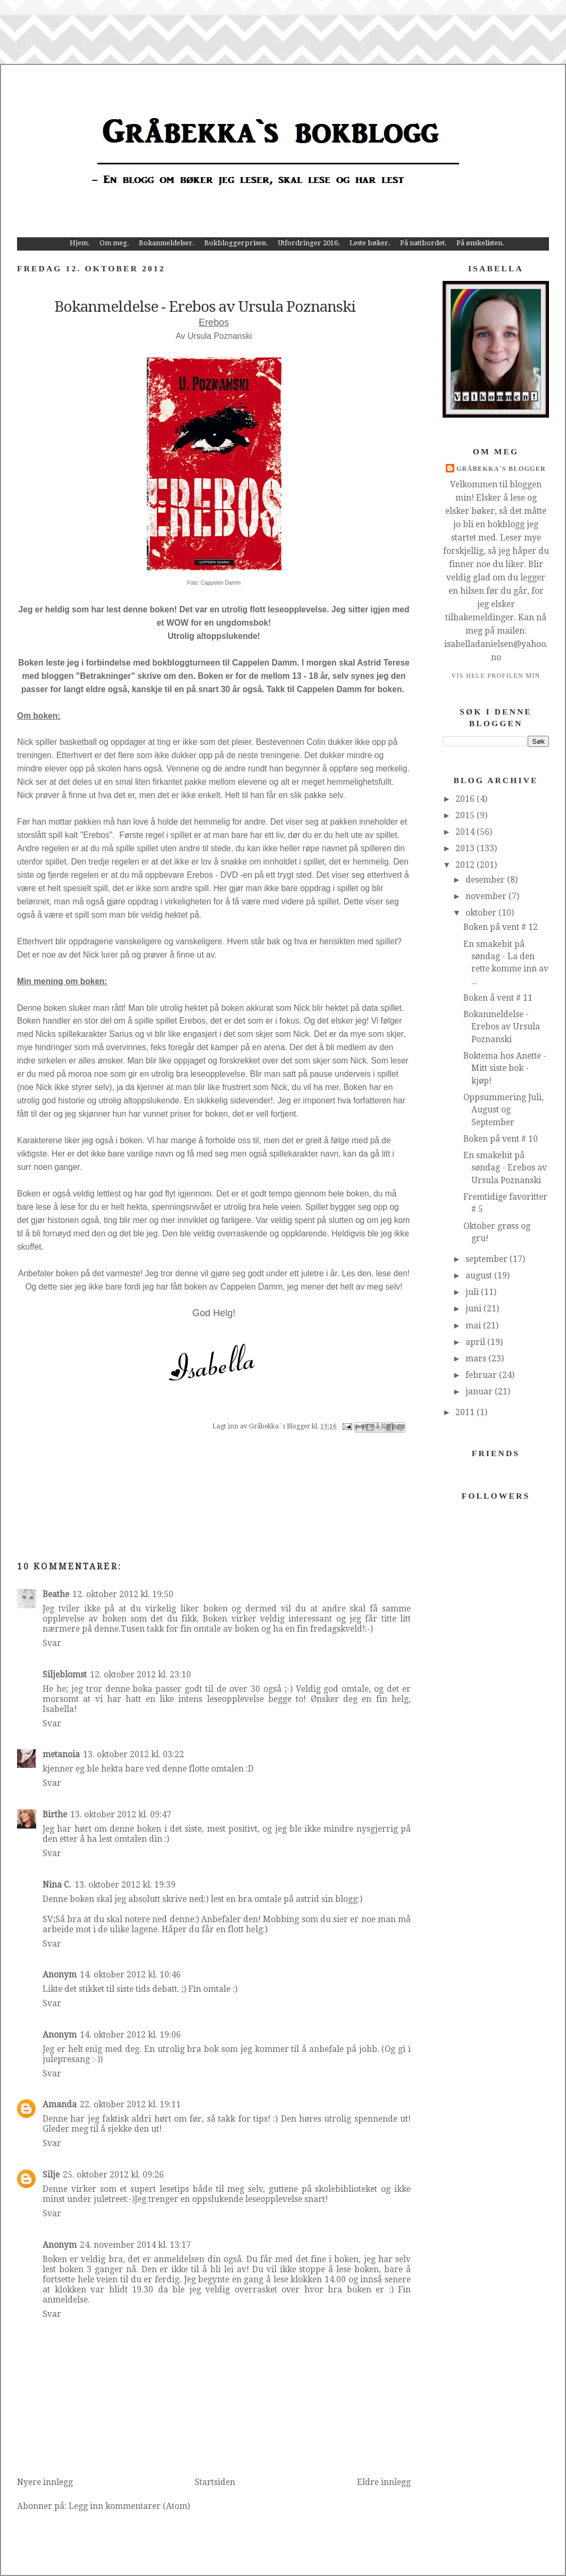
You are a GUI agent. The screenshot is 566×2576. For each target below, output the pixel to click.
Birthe (55, 1814)
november (487, 896)
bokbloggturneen (186, 662)
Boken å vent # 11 (497, 998)
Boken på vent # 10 (500, 1139)
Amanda (60, 2104)
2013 (466, 848)
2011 (466, 1412)
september (487, 1259)
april (476, 1342)
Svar (52, 1643)
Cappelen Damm (220, 583)
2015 (466, 815)
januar (480, 1391)
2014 (466, 832)
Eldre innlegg (384, 2482)
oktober (481, 913)
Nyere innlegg (45, 2482)
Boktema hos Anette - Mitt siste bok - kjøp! (504, 1068)
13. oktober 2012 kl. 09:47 (120, 1814)
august (479, 1275)
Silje (51, 2175)
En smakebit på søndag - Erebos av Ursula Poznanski (505, 1167)
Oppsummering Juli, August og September (503, 1109)
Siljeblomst (65, 1674)
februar (482, 1375)
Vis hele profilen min (495, 675)
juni (474, 1308)
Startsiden (215, 2482)
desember (486, 880)
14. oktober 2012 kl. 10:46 (130, 1975)
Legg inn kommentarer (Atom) (129, 2506)
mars (476, 1358)
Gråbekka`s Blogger (501, 468)
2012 (466, 865)
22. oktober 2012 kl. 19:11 (130, 2104)
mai (474, 1325)
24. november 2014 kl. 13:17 (135, 2245)
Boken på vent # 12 (500, 927)
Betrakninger (105, 675)
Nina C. (57, 1885)
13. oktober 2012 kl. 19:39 (125, 1885)
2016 (466, 799)
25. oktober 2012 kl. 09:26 (113, 2175)
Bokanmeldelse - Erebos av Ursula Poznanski (501, 1026)
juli (473, 1292)
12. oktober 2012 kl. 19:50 (122, 1594)
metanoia (61, 1754)
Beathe (56, 1594)
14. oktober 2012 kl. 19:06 (130, 2035)
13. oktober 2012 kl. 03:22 (133, 1754)
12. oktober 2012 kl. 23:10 (140, 1674)
